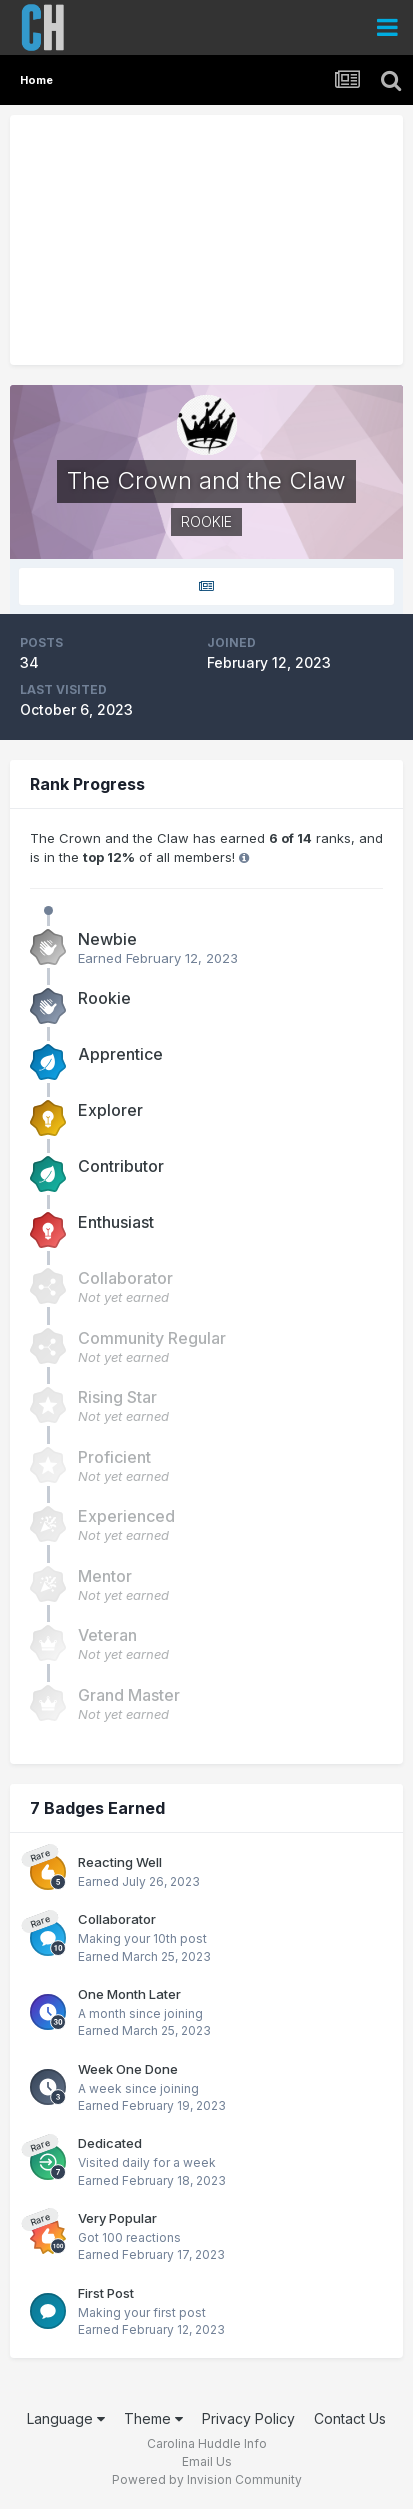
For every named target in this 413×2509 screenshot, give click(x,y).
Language (66, 2418)
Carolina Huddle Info (207, 2443)
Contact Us (350, 2418)
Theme (153, 2418)
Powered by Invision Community (207, 2479)
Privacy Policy (248, 2418)
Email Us (207, 2461)
